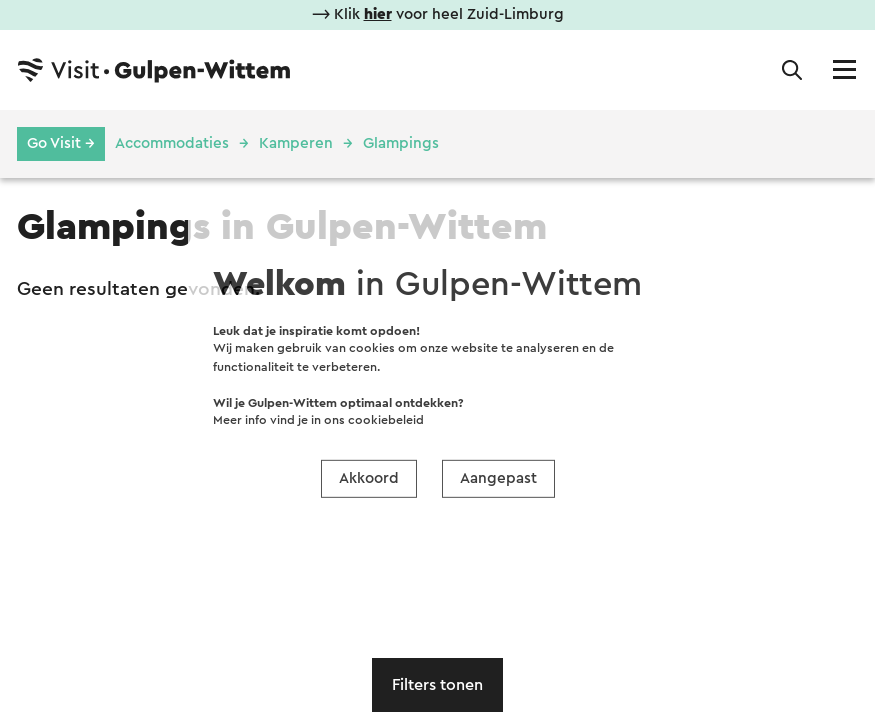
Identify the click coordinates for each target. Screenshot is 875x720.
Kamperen (296, 143)
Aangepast (498, 477)
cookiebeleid (386, 420)
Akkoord (369, 477)
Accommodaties (172, 143)
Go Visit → (61, 143)
